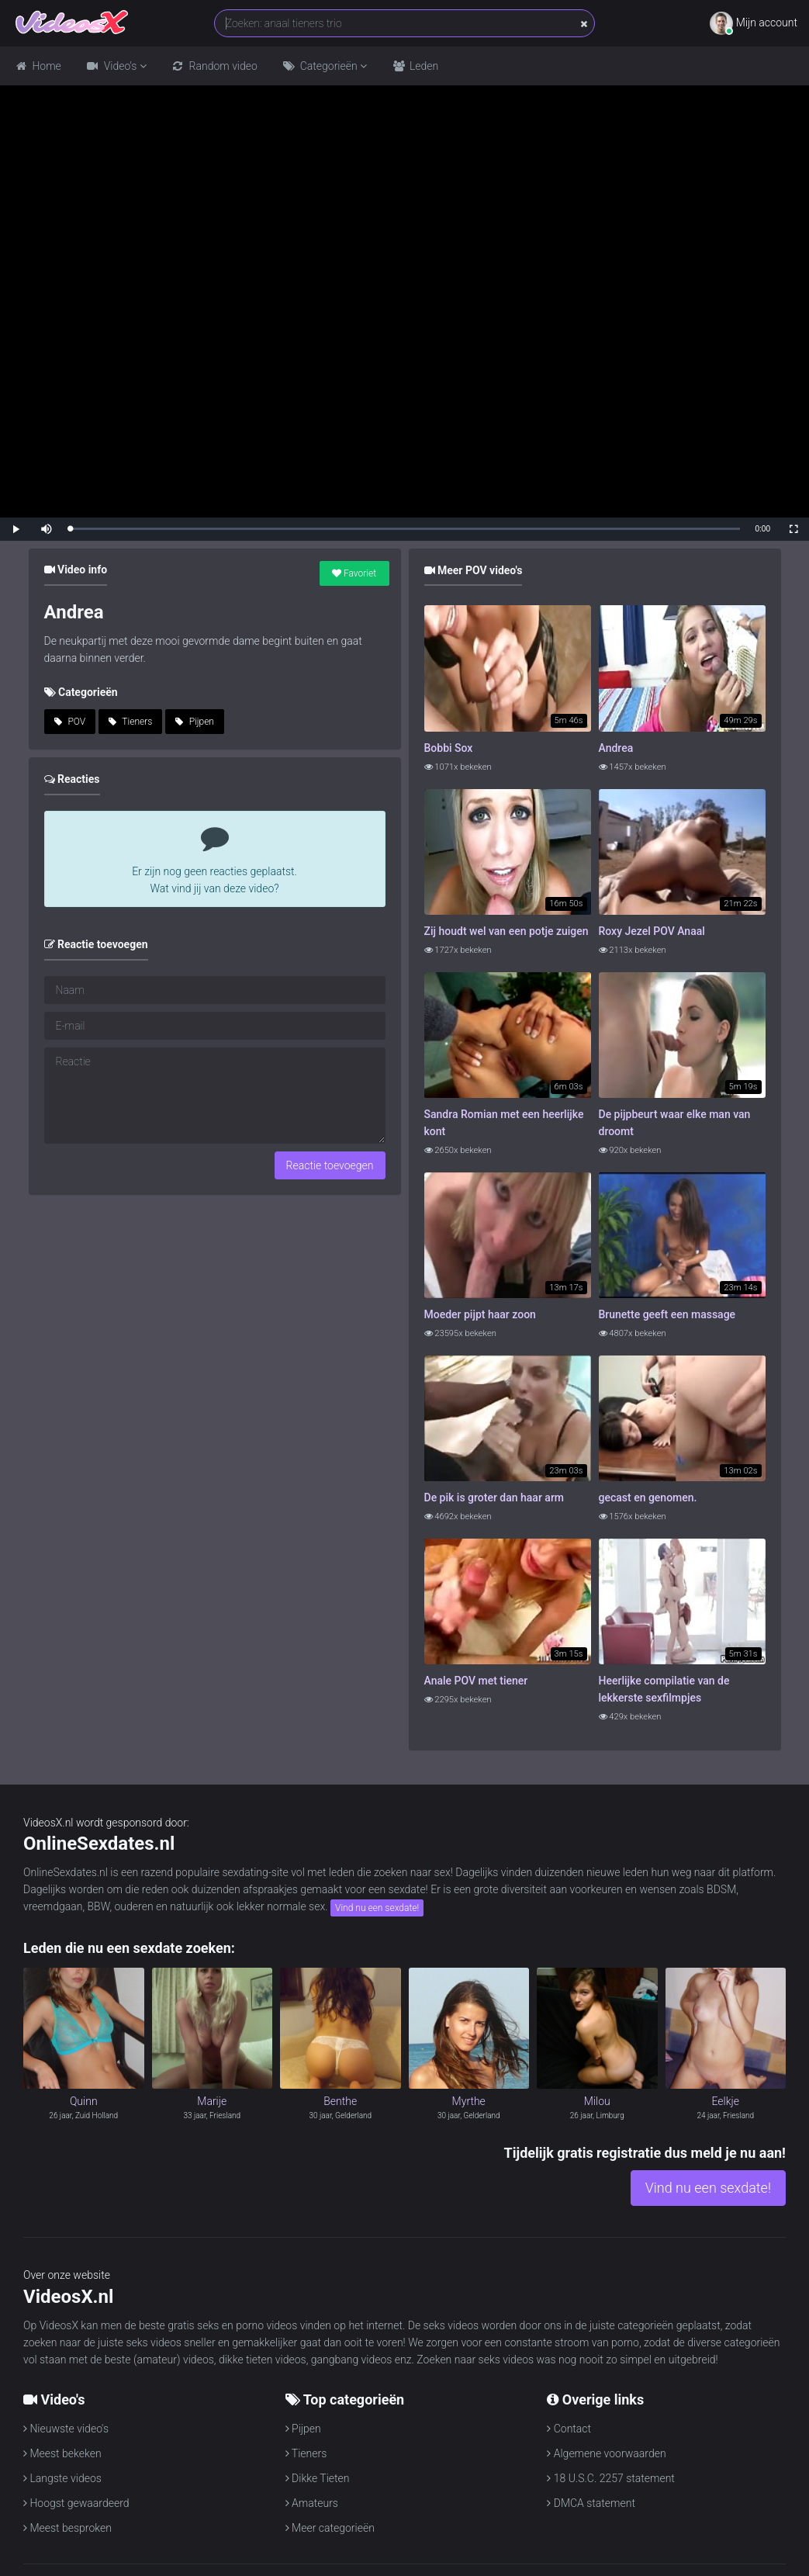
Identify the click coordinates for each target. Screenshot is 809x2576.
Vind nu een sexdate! (377, 1908)
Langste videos (62, 2478)
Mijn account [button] (753, 23)
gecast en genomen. (648, 1497)
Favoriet (354, 573)
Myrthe (469, 2101)
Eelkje (725, 2101)
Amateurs (311, 2503)
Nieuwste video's (66, 2428)
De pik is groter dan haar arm (494, 1497)
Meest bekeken (62, 2453)
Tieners (131, 722)
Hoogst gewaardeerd (76, 2503)
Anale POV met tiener (476, 1680)
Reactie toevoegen (330, 1165)
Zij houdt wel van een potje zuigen (506, 931)
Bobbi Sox (448, 748)
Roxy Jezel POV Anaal (652, 931)
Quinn (84, 2101)
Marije (211, 2101)
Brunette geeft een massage (667, 1314)
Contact (569, 2428)
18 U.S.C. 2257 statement (611, 2478)
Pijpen (194, 722)
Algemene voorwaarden (606, 2453)
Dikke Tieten (317, 2478)
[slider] (405, 529)
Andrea (616, 748)
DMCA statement (591, 2503)
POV (70, 722)
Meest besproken (67, 2527)
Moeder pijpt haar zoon (480, 1314)
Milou (597, 2101)
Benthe (340, 2101)
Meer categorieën (330, 2527)
